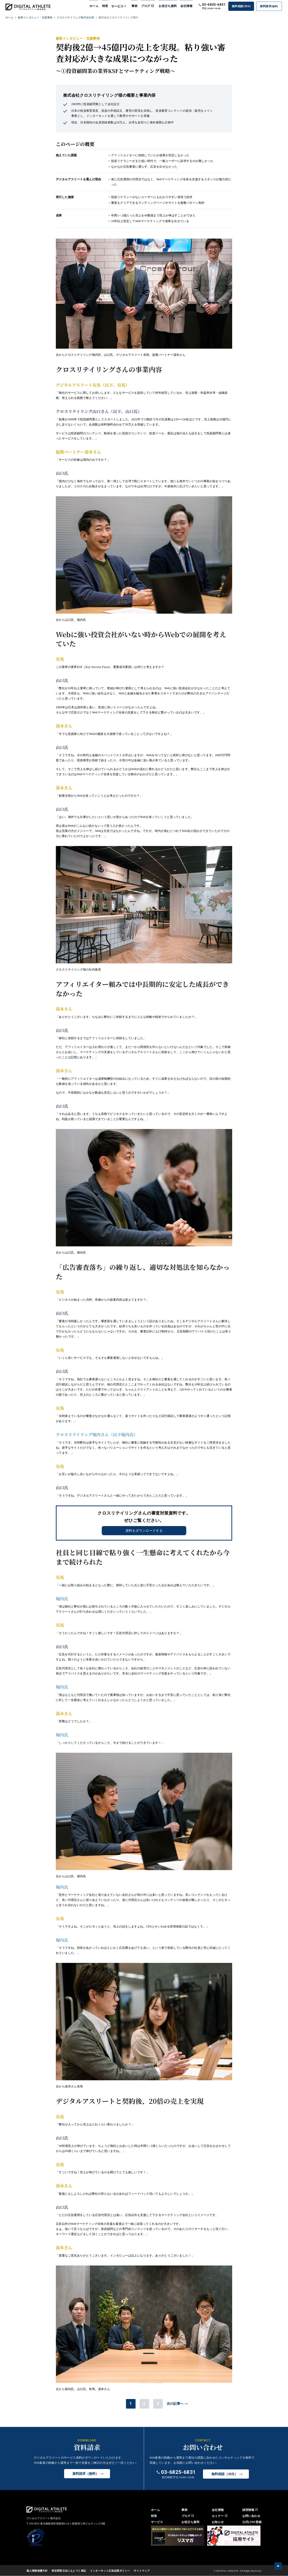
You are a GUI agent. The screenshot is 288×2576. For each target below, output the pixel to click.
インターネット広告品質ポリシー (110, 2570)
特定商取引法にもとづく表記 (69, 2570)
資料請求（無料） (85, 2473)
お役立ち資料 (168, 6)
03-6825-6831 (216, 5)
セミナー (219, 2515)
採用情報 (250, 2509)
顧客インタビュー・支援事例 (35, 17)
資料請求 (270, 7)
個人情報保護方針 (37, 2570)
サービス (156, 2522)
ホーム (90, 6)
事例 (133, 6)
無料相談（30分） (224, 2474)
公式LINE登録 (252, 2522)
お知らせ (217, 2522)
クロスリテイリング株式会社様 (75, 17)
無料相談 (242, 6)
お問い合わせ (251, 2515)
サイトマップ (142, 2570)
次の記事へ (174, 2403)
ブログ (147, 6)
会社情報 (188, 6)
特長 (102, 6)
